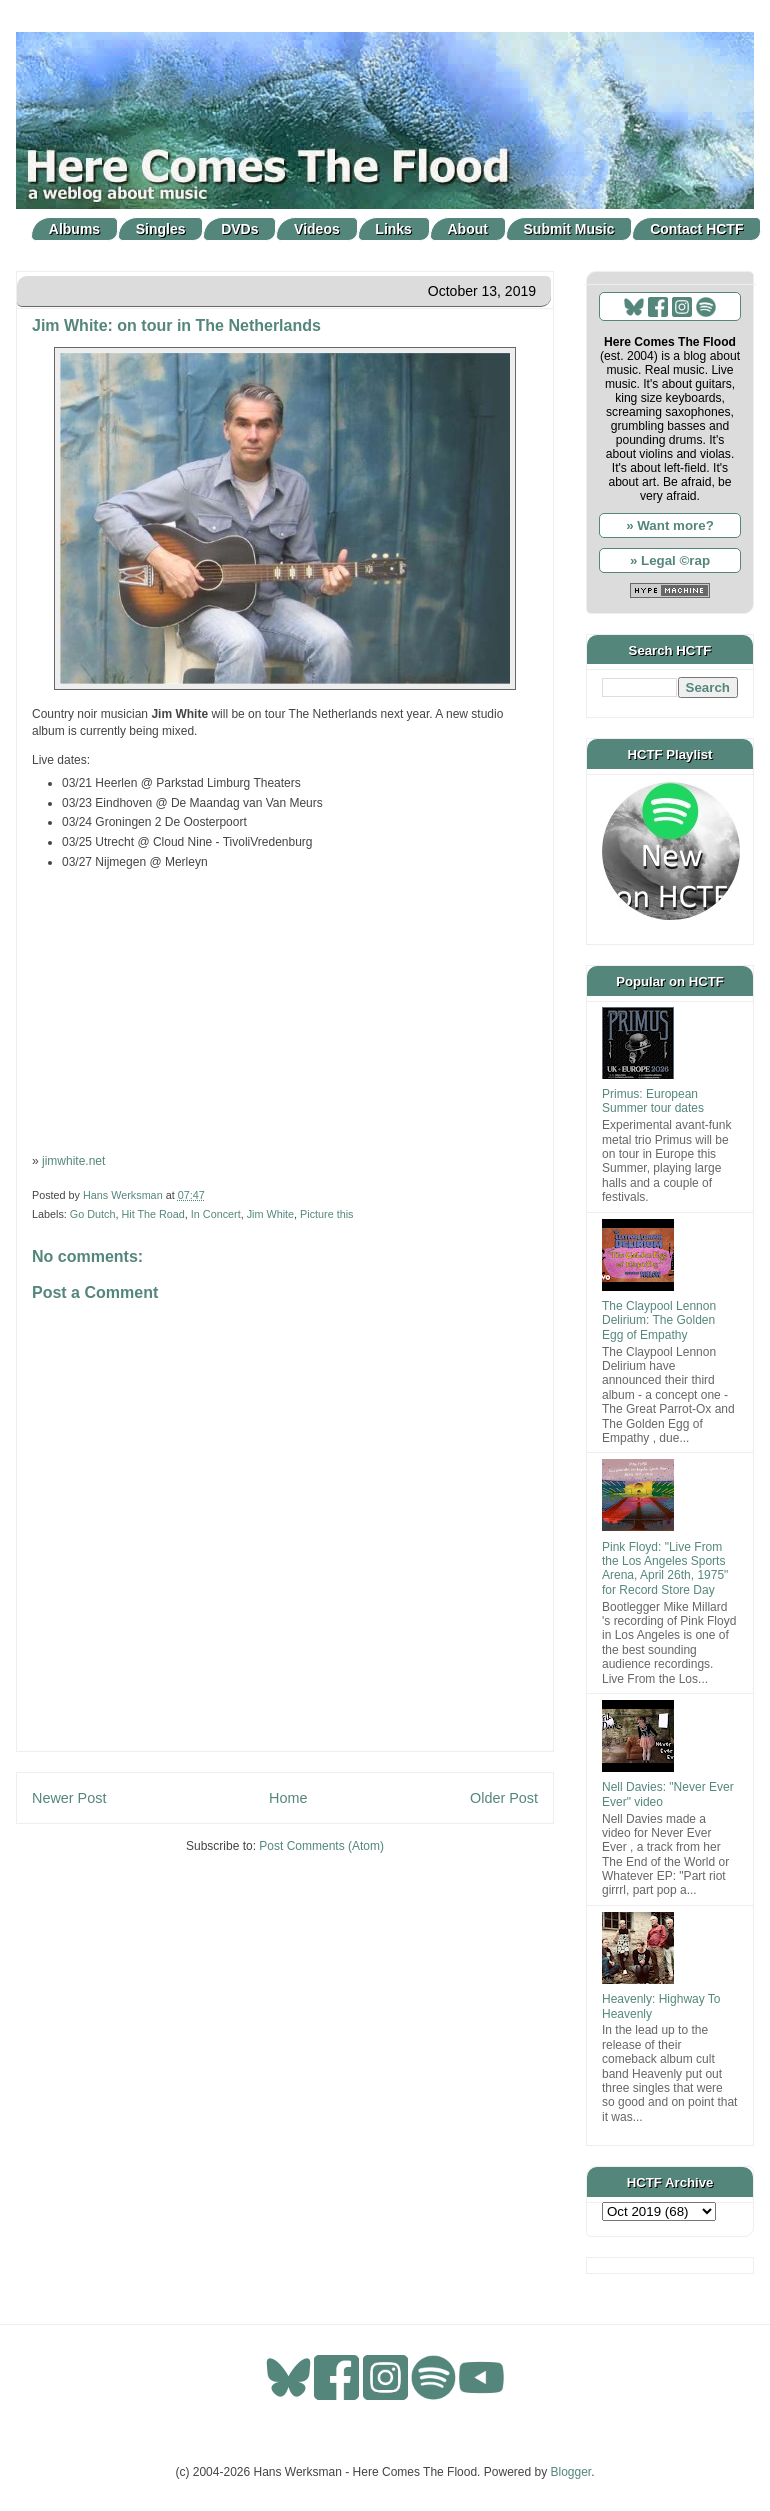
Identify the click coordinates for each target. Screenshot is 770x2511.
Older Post (504, 1798)
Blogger (571, 2472)
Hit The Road (152, 1214)
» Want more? (670, 525)
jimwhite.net (73, 1161)
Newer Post (69, 1798)
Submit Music (569, 229)
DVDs (239, 229)
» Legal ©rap (670, 560)
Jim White (270, 1214)
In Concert (216, 1214)
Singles (161, 229)
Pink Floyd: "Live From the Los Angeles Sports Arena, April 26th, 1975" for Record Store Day (665, 1568)
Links (393, 229)
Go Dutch (93, 1214)
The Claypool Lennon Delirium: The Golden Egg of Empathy (659, 1320)
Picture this (326, 1214)
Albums (74, 229)
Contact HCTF (696, 229)
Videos (317, 229)
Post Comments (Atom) (321, 1846)
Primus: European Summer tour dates (653, 1101)
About (468, 229)
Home (288, 1798)
